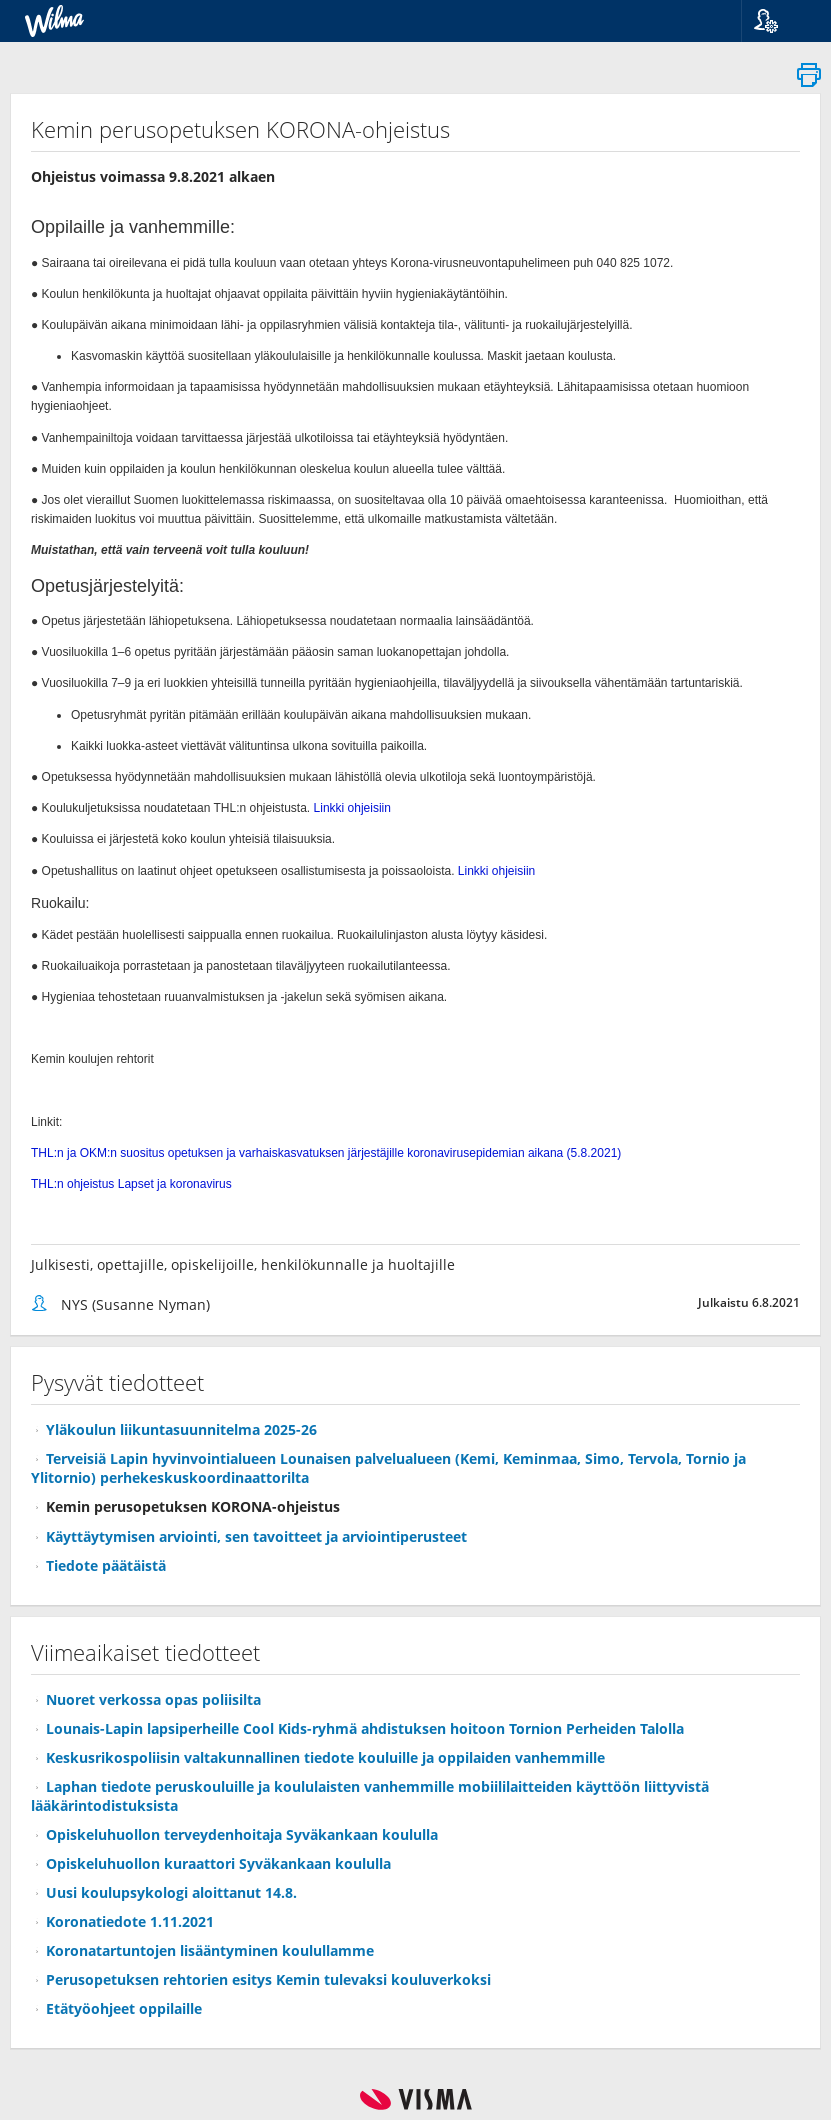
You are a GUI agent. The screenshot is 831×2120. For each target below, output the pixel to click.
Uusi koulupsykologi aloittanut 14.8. (171, 1892)
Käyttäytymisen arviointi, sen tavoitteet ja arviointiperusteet (256, 1536)
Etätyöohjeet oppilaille (124, 2008)
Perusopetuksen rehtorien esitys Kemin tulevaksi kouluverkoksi (268, 1979)
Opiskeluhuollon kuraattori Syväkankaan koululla (218, 1863)
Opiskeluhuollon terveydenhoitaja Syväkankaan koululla (242, 1834)
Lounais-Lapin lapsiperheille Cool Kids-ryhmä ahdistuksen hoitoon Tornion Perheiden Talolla (365, 1728)
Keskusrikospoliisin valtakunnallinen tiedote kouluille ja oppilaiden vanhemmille (325, 1757)
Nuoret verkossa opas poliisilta (153, 1699)
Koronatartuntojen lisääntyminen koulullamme (210, 1950)
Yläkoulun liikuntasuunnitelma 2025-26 (181, 1429)
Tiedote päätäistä (106, 1565)
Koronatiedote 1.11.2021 (130, 1921)
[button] (778, 21)
